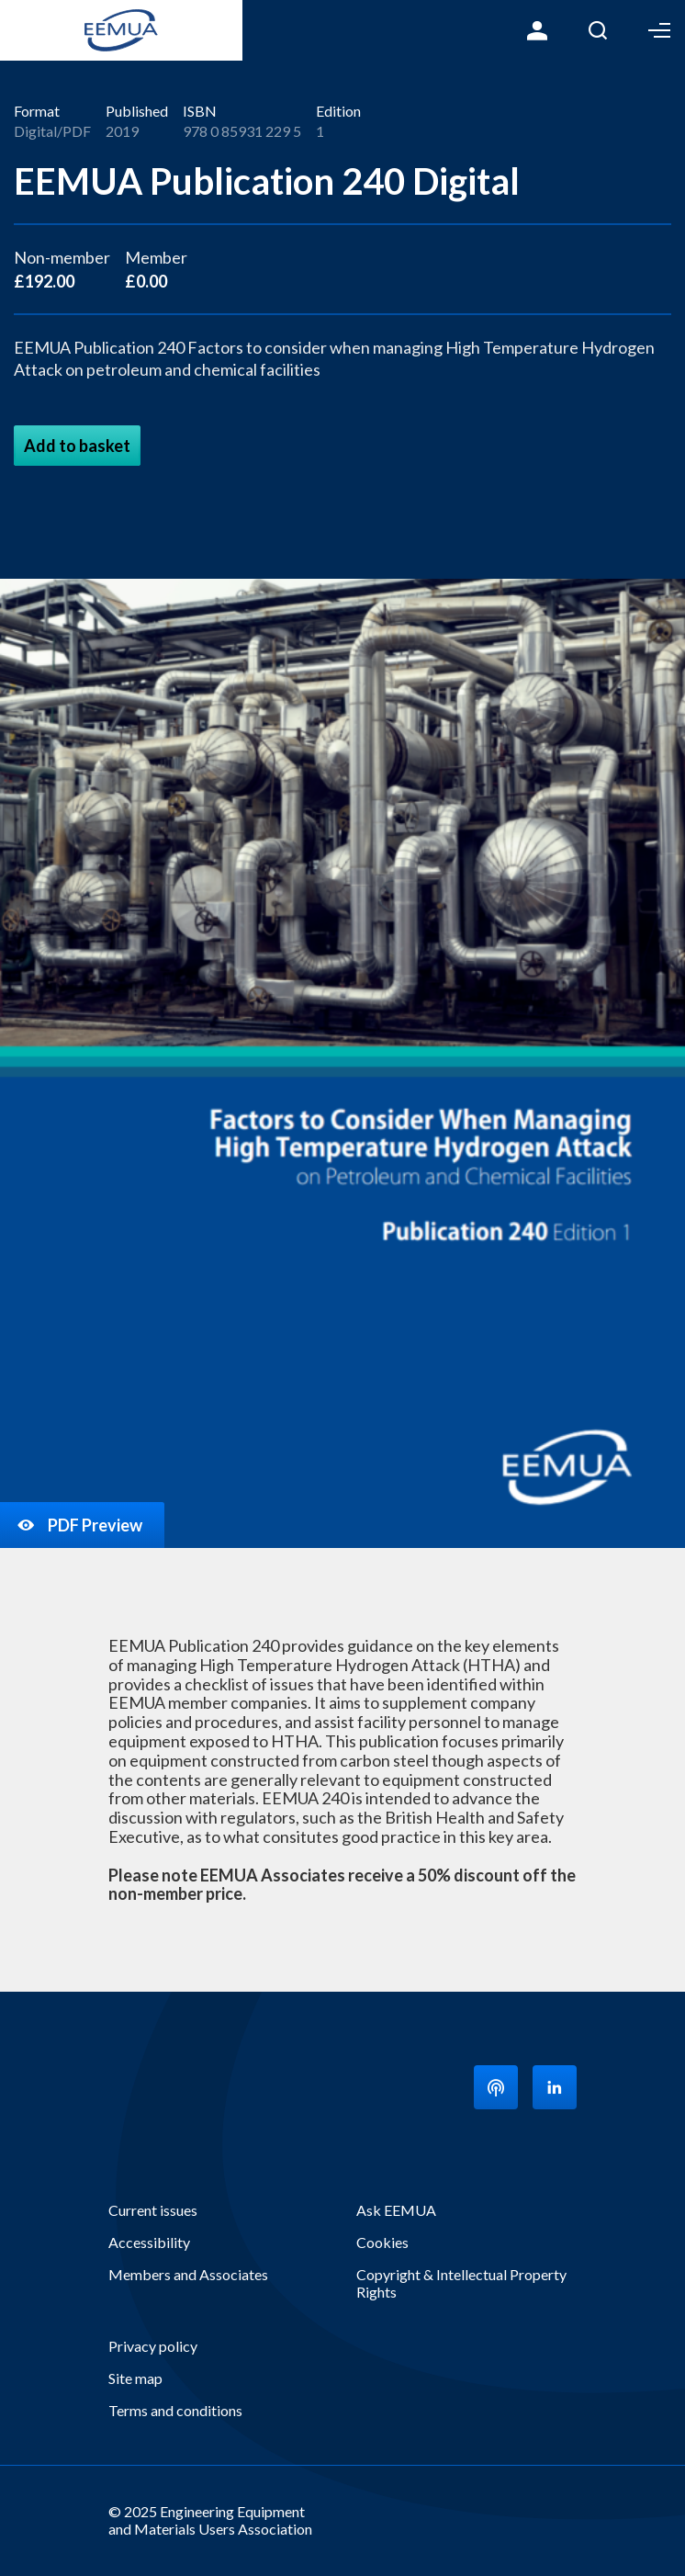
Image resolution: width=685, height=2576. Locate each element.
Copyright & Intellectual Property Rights (461, 2282)
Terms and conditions (175, 2410)
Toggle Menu (659, 30)
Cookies (382, 2242)
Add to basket (77, 445)
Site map (135, 2378)
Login (537, 30)
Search (598, 30)
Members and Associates (188, 2274)
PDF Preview (78, 1525)
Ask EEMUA (396, 2210)
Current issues (152, 2210)
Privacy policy (152, 2346)
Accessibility (149, 2242)
